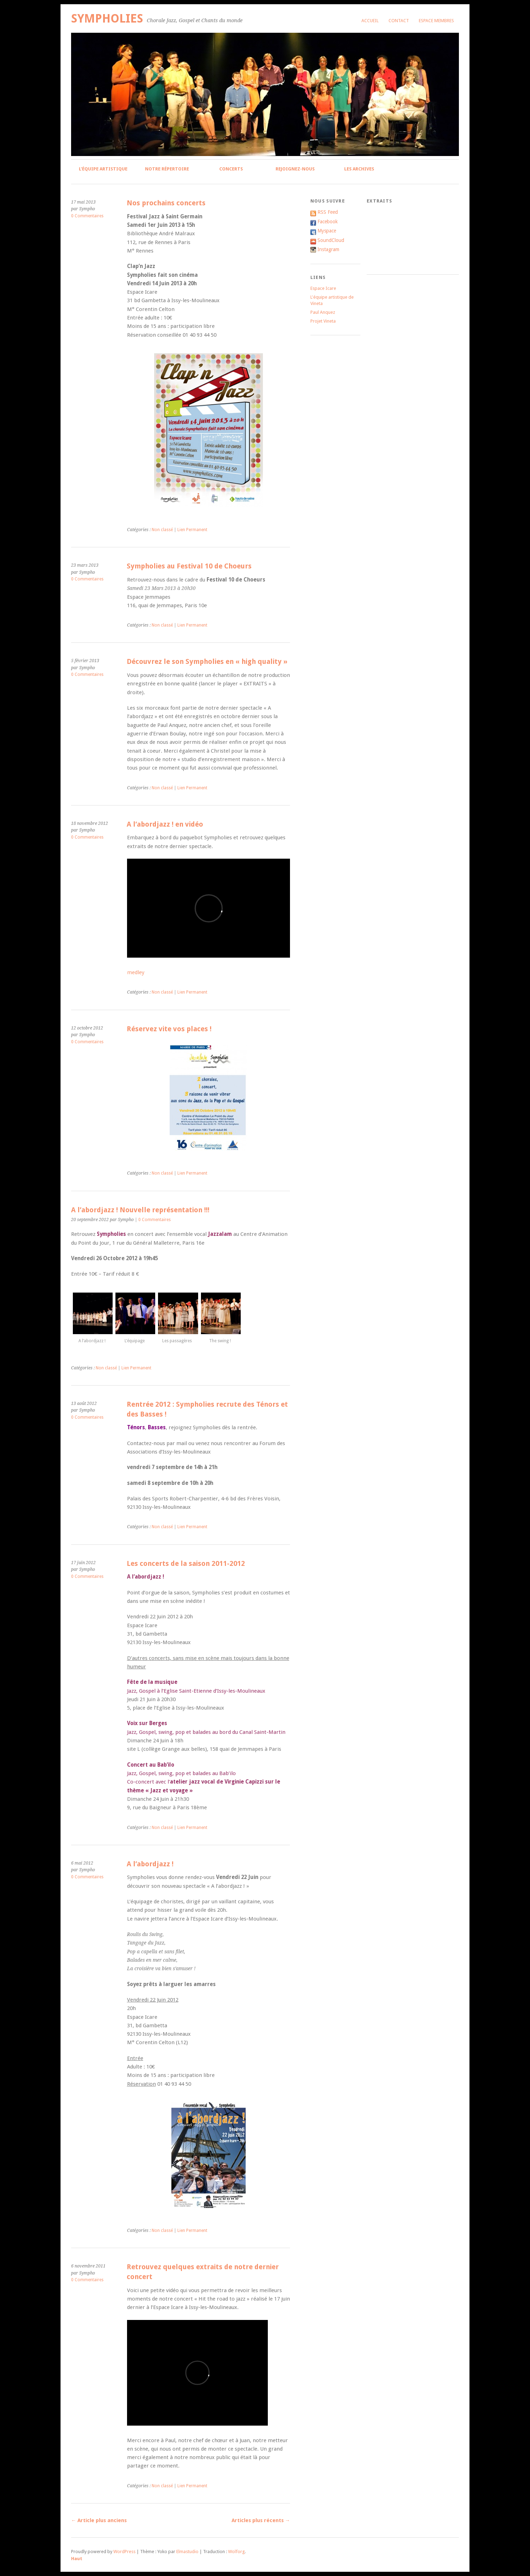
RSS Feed (327, 212)
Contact (399, 20)
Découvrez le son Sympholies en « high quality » (207, 662)
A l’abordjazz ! (150, 1864)
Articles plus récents (261, 2520)
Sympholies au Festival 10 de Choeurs (189, 566)
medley (135, 972)
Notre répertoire (167, 169)
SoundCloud (330, 240)
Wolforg (236, 2551)
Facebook (327, 221)
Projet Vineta (323, 321)
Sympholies (107, 18)
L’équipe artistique (103, 169)
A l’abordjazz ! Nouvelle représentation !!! (140, 1210)
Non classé (162, 529)
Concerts (231, 169)
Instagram (328, 249)
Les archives (359, 169)
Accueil (370, 20)
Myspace (326, 231)
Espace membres (436, 20)
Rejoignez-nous (295, 169)
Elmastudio (187, 2551)
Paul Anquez (322, 312)
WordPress (124, 2551)
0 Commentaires (87, 215)
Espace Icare (323, 288)
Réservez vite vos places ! (169, 1029)
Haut (76, 2558)
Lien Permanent (192, 529)
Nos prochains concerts (166, 203)
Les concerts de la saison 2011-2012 (186, 1564)
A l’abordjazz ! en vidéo (165, 824)
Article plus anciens (99, 2520)
